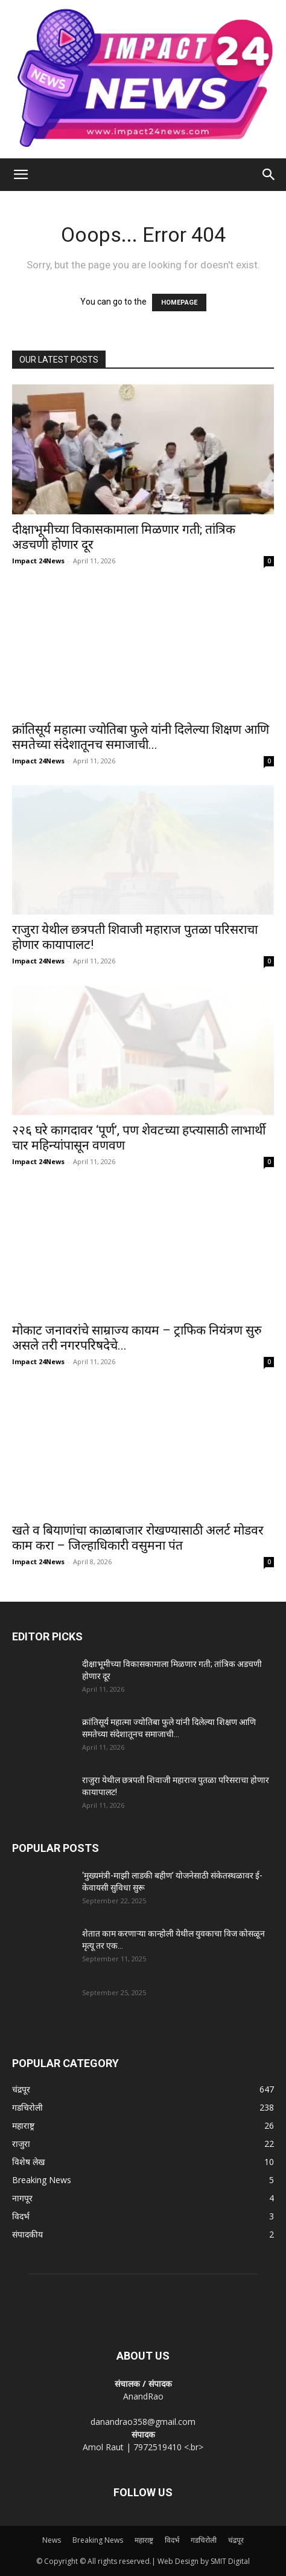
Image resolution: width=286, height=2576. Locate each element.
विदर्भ (172, 2540)
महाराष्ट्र (144, 2540)
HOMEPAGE (179, 302)
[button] (20, 174)
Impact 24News (38, 560)
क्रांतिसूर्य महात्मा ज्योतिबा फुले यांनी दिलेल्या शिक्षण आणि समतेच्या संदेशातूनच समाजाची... (140, 737)
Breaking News (97, 2540)
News (51, 2540)
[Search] (269, 174)
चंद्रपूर (236, 2540)
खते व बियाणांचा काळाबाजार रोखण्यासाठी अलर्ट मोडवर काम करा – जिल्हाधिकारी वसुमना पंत (138, 1538)
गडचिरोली (204, 2540)
